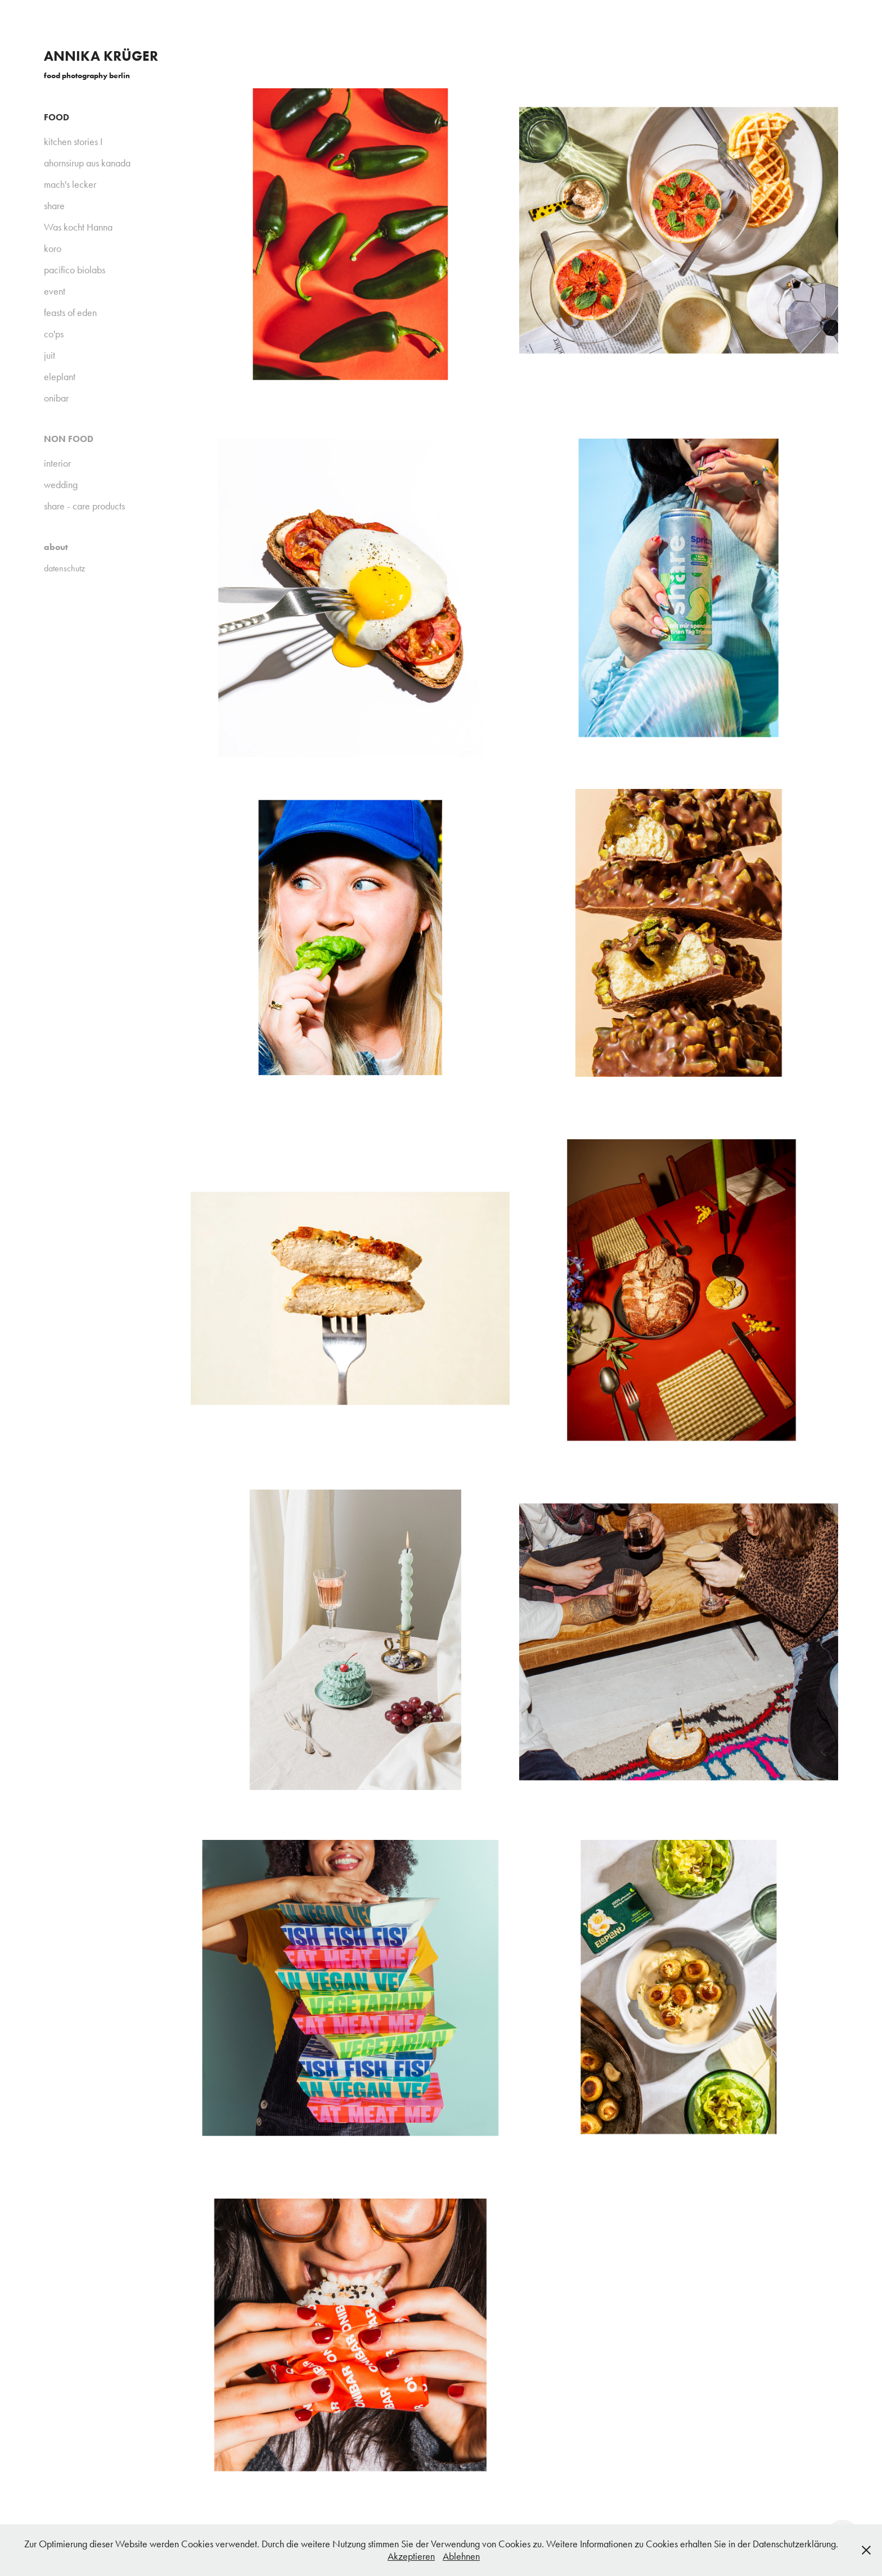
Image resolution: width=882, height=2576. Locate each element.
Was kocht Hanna (78, 227)
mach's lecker (70, 184)
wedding (61, 485)
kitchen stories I (73, 142)
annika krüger (101, 56)
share (54, 206)
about (56, 547)
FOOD (56, 117)
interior (57, 463)
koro (52, 248)
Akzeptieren (411, 2556)
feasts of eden (70, 312)
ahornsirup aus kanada (87, 163)
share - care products (84, 506)
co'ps (54, 334)
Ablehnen (461, 2556)
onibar (56, 398)
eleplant (59, 377)
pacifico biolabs (74, 270)
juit (49, 355)
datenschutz (64, 568)
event (54, 291)
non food (68, 439)
